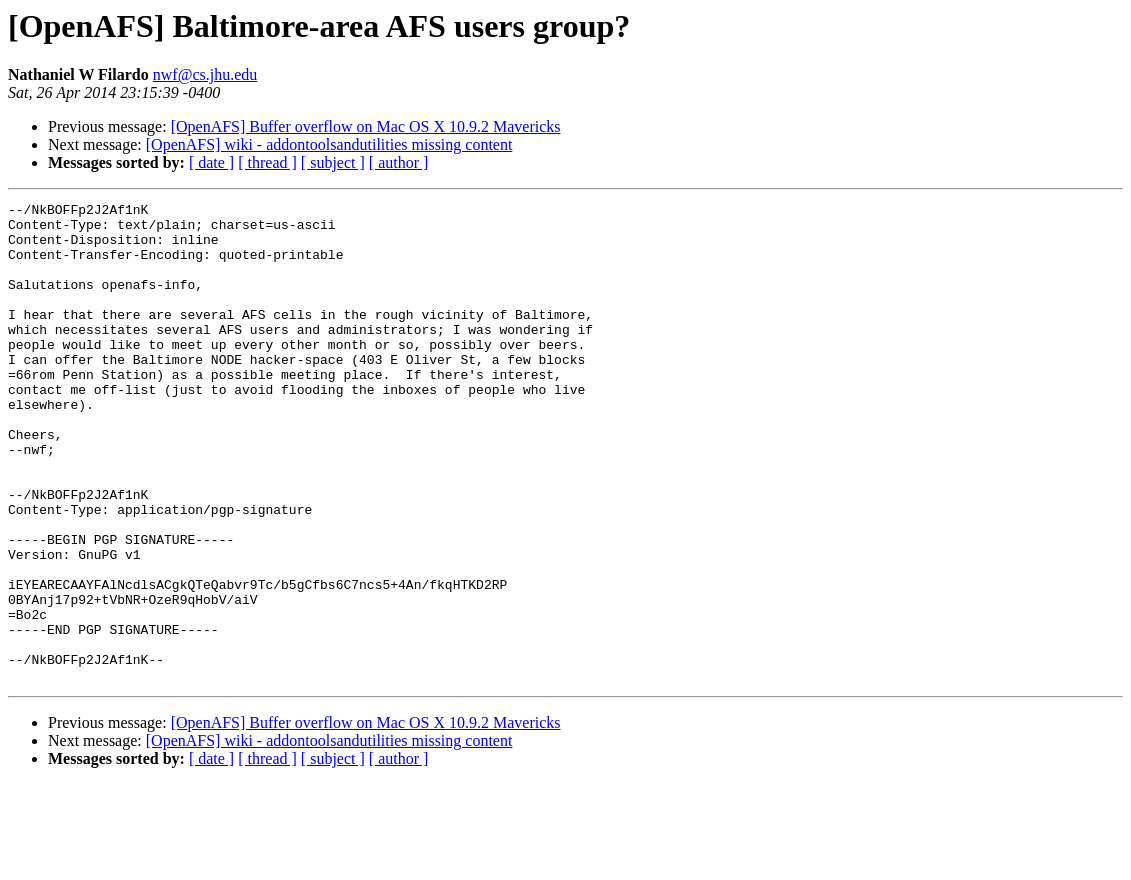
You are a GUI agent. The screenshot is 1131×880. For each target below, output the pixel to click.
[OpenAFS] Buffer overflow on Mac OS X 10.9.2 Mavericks (366, 126)
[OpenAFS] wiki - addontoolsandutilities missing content (329, 144)
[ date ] (211, 162)
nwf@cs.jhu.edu (205, 74)
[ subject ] (333, 162)
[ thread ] (267, 162)
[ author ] (399, 162)
